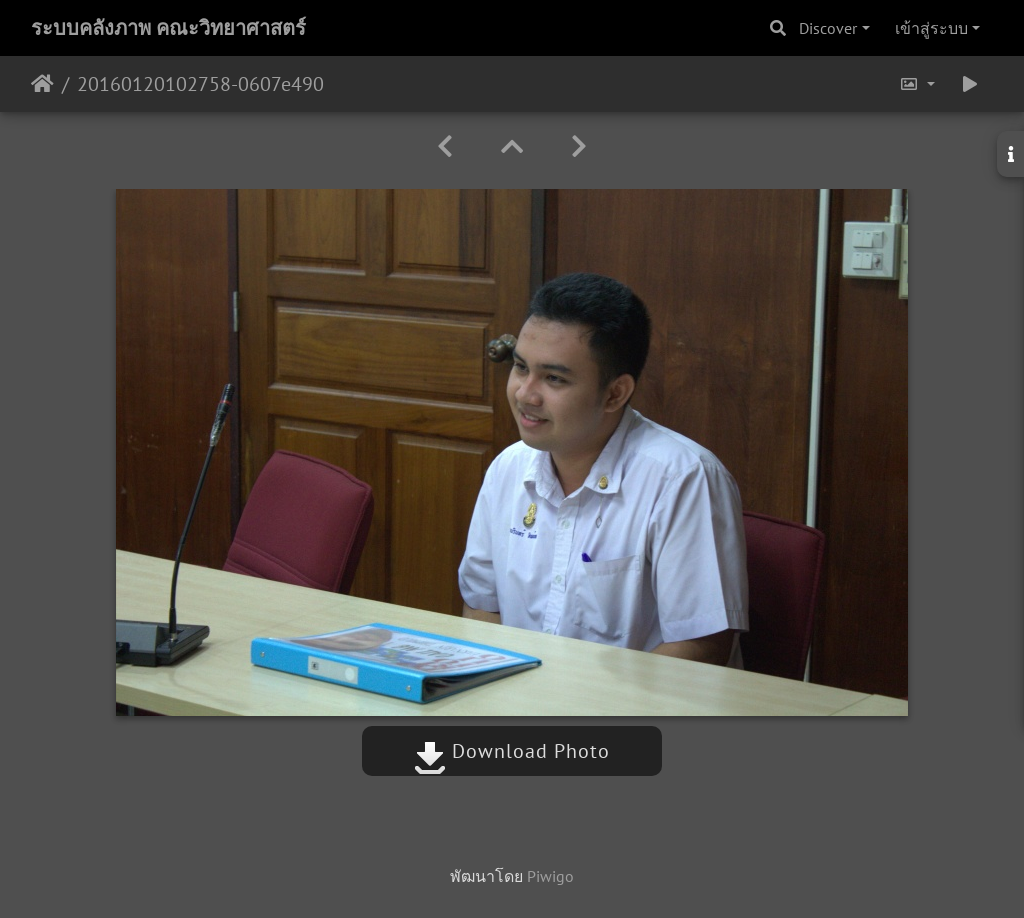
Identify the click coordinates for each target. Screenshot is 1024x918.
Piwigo (550, 876)
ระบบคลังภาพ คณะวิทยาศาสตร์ (168, 28)
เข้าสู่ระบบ (931, 28)
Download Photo (512, 751)
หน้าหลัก (42, 84)
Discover (828, 28)
